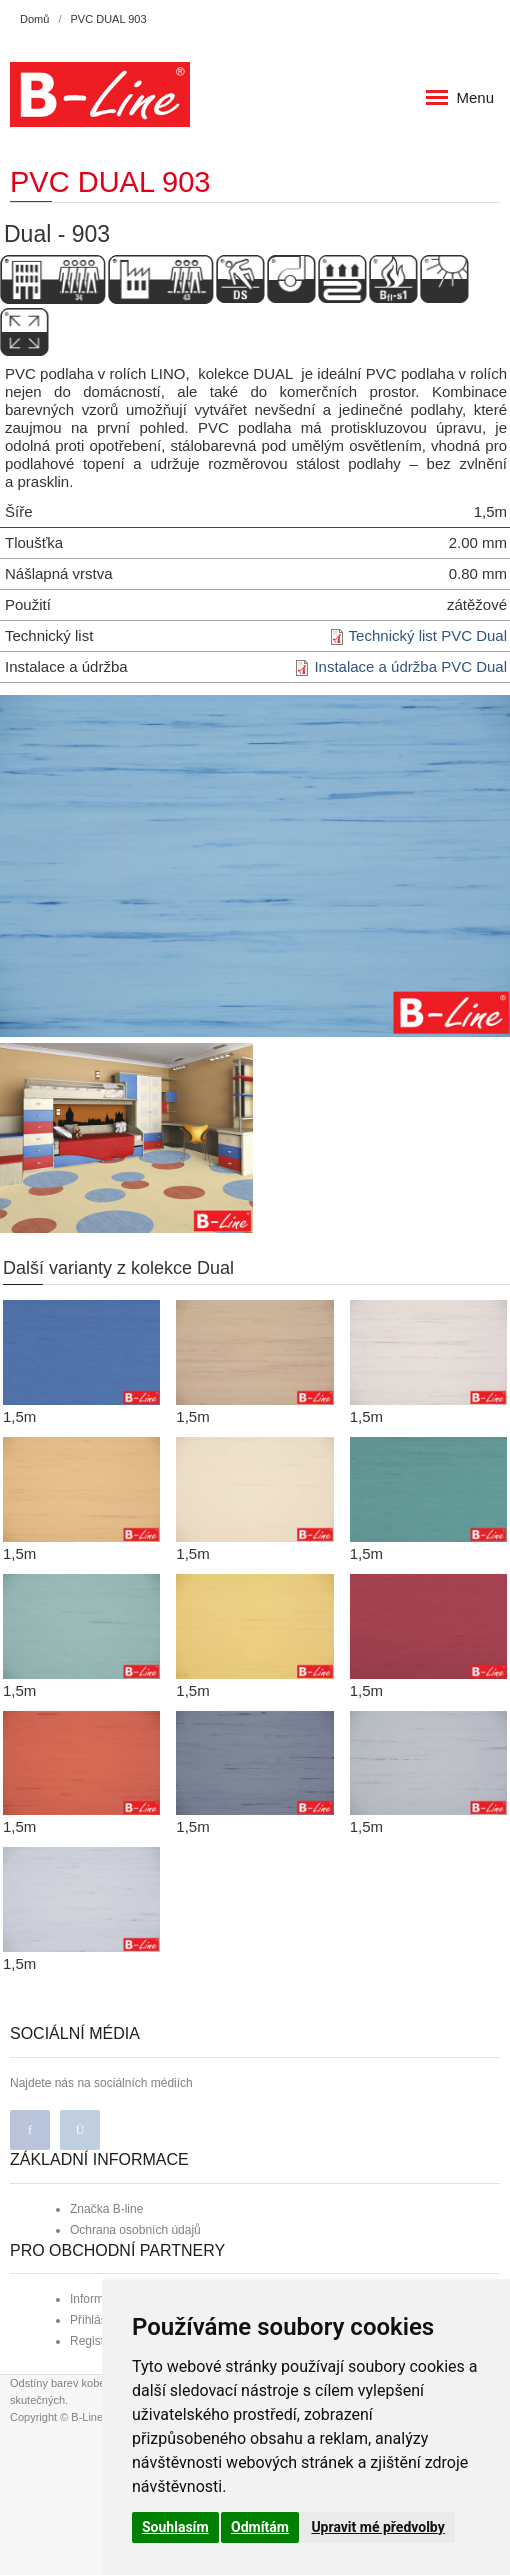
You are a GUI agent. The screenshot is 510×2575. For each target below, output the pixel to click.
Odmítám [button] (260, 2527)
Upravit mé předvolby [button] (377, 2527)
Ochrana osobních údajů (135, 2230)
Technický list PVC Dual (428, 635)
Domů (34, 19)
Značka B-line (106, 2209)
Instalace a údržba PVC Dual (410, 666)
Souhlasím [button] (175, 2527)
